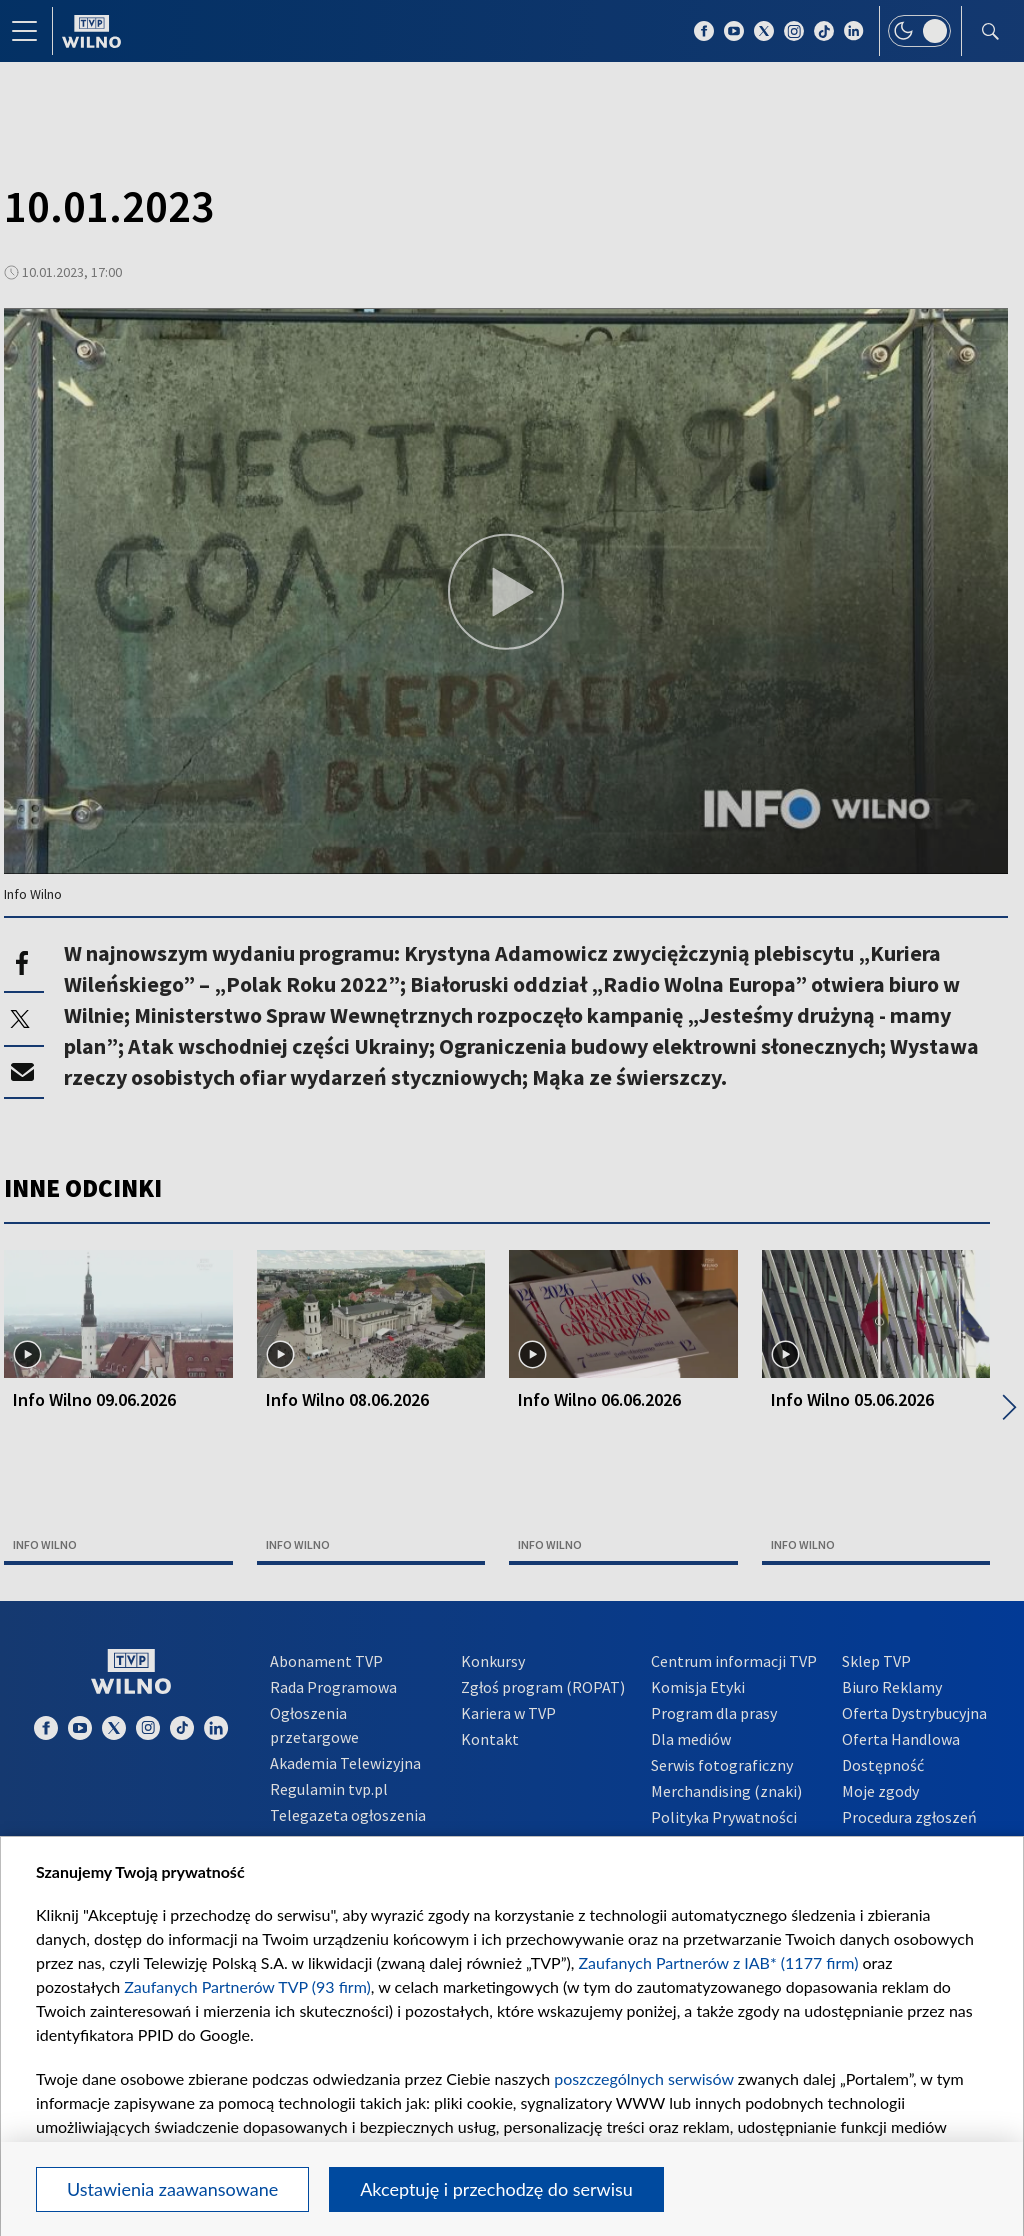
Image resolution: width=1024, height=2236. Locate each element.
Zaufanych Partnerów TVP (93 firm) (247, 1986)
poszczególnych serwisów (643, 2078)
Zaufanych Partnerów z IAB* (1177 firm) (719, 1962)
